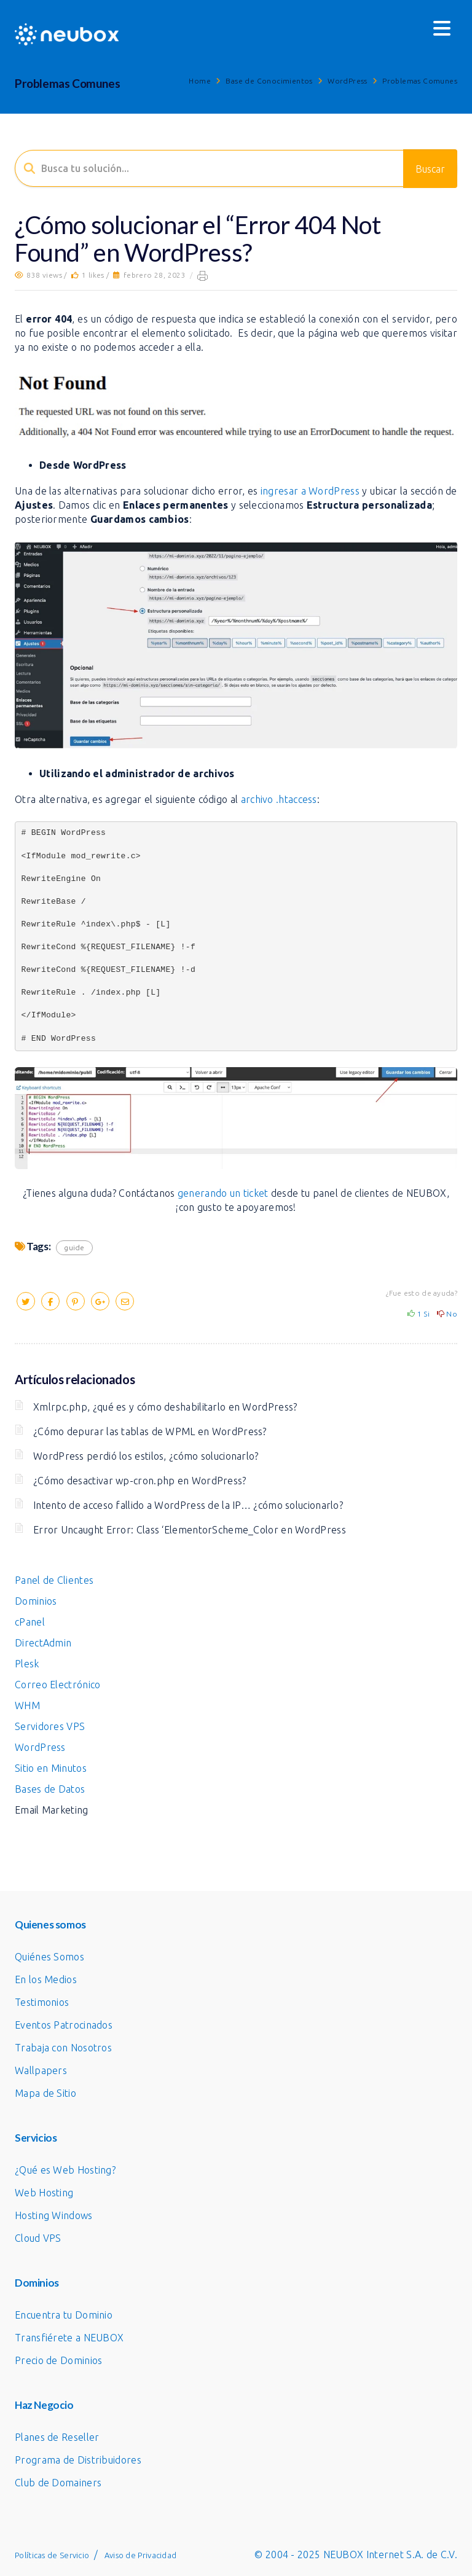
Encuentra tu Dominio (63, 2314)
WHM (27, 1705)
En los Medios (46, 1979)
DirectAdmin (43, 1642)
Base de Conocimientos (269, 81)
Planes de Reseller (57, 2437)
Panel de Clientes (54, 1580)
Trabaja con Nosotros (63, 2047)
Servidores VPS (50, 1726)
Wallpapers (41, 2070)
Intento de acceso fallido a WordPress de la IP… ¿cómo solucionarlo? (188, 1505)
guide (74, 1247)
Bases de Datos (50, 1789)
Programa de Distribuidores (78, 2459)
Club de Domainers (58, 2482)
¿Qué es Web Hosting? (65, 2169)
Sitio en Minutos (51, 1768)
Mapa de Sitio (45, 2093)
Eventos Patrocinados (63, 2024)
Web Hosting (44, 2192)
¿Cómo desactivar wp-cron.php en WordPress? (139, 1480)
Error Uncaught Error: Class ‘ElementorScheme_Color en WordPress (189, 1529)
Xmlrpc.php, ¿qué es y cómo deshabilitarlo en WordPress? (165, 1406)
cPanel (30, 1621)
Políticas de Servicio (52, 2555)
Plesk (27, 1663)
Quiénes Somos (49, 1956)
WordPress (348, 81)
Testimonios (42, 2002)
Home (200, 81)
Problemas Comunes (419, 81)
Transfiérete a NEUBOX (69, 2337)
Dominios (36, 1601)
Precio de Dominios (58, 2360)
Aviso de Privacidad (140, 2555)
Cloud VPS (38, 2238)
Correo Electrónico (57, 1684)
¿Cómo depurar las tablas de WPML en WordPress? (150, 1431)
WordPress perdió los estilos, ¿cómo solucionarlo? (146, 1456)
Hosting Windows (54, 2215)
